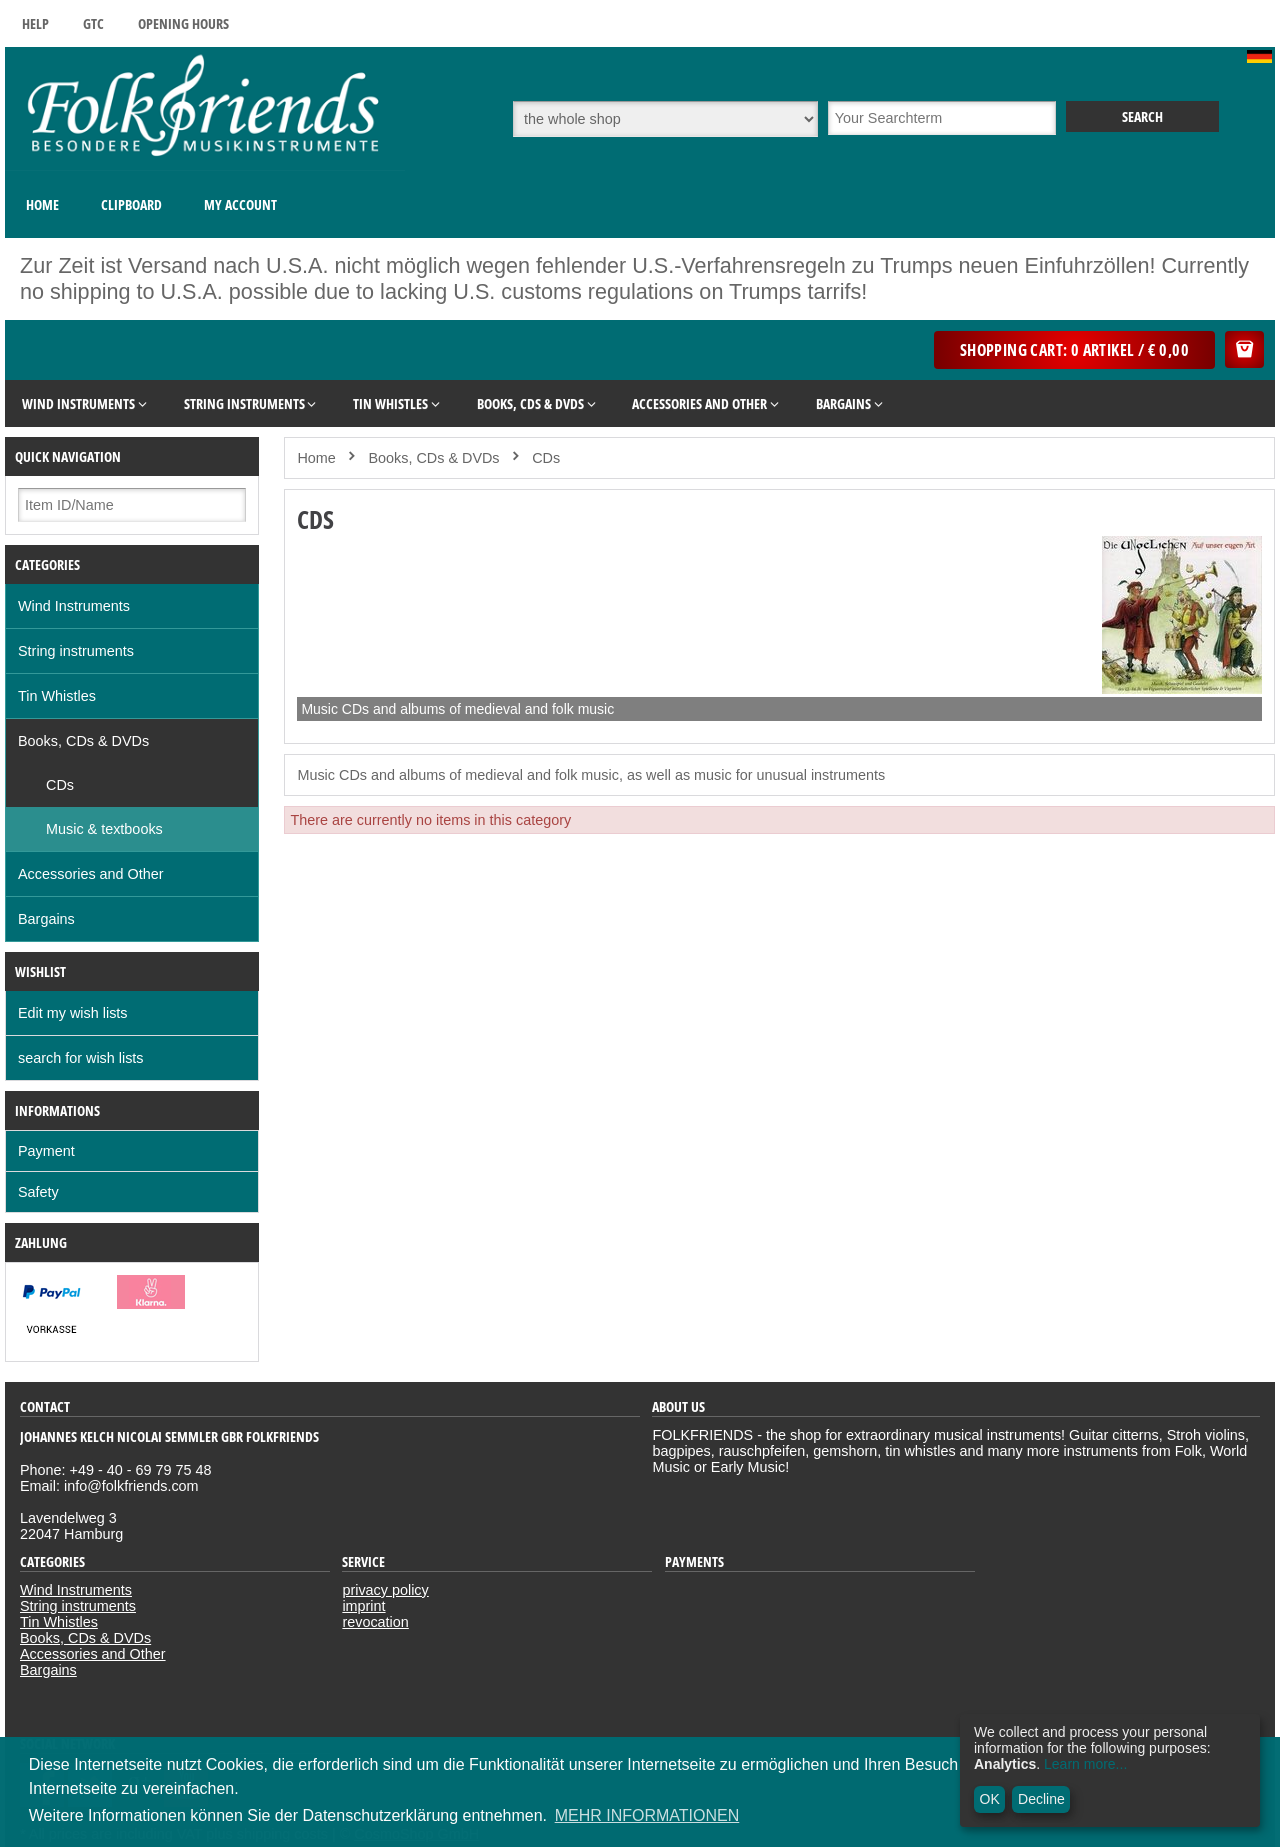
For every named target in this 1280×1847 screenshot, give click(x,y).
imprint (363, 1606)
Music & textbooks (104, 829)
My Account (240, 204)
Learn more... (1085, 1764)
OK (990, 1799)
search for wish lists (81, 1058)
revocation (375, 1622)
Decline (1041, 1799)
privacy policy (385, 1590)
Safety (38, 1192)
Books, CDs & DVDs (83, 741)
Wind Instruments (74, 606)
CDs (60, 785)
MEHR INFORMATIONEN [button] (647, 1815)
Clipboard (131, 204)
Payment (46, 1151)
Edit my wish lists (73, 1013)
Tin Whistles (57, 696)
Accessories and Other (91, 874)
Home (42, 204)
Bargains (46, 919)
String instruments (76, 651)
